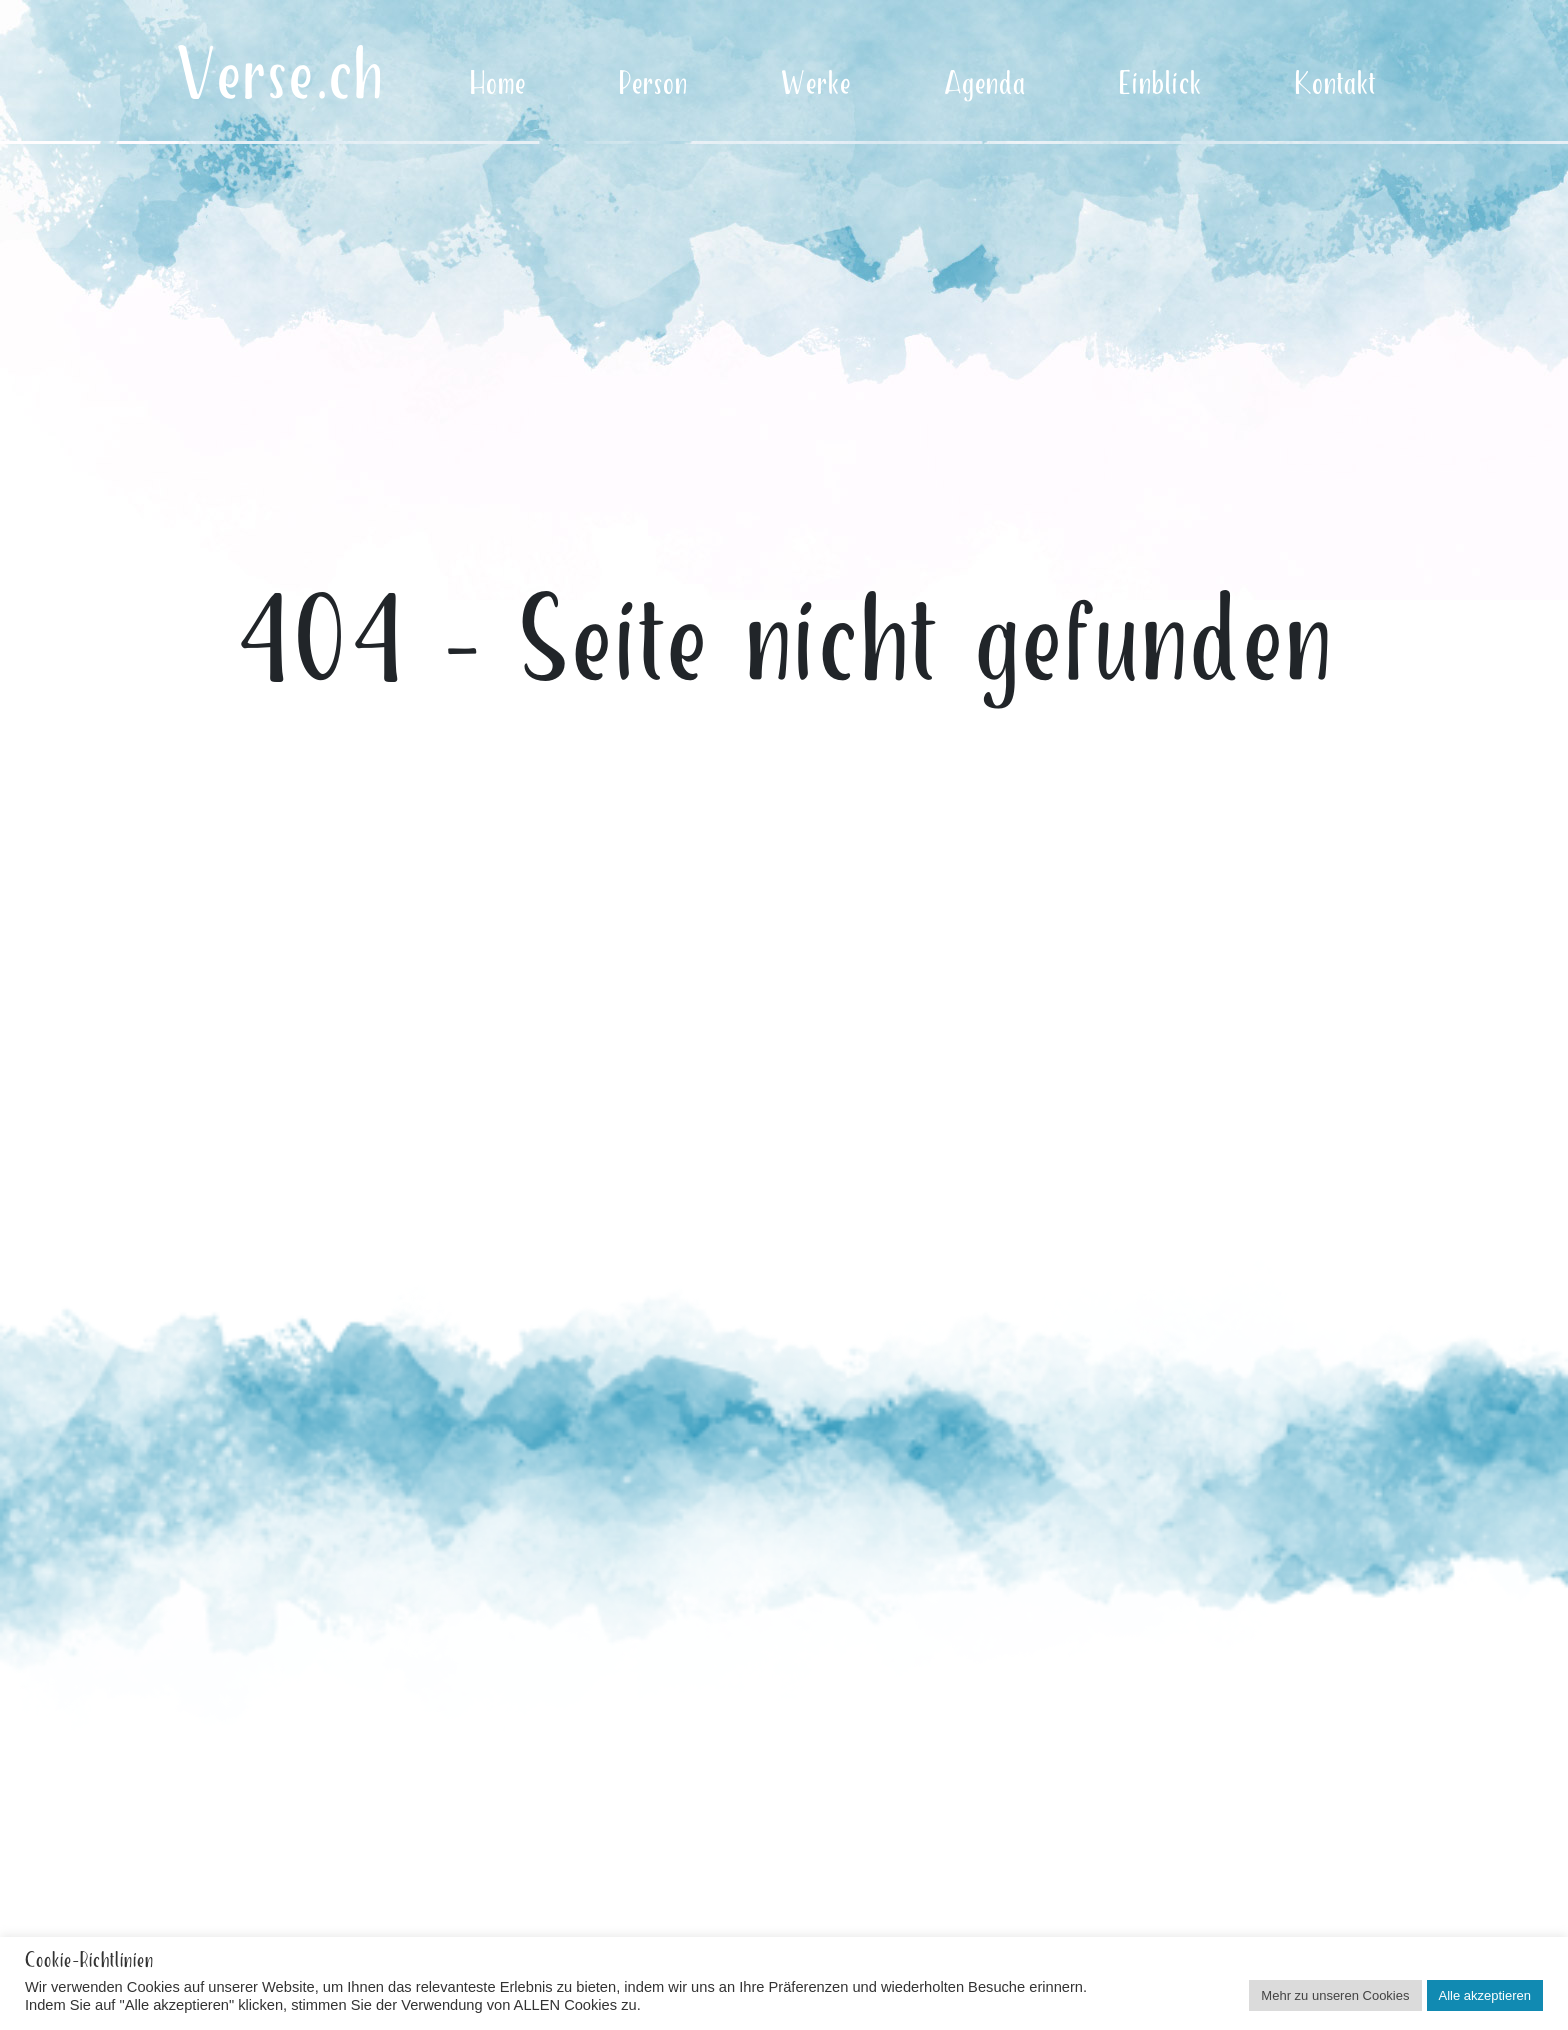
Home (498, 84)
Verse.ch (280, 77)
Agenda (985, 84)
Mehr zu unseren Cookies (1335, 1995)
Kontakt (1335, 84)
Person (653, 84)
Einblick (1160, 84)
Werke (816, 84)
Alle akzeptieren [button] (1485, 1995)
